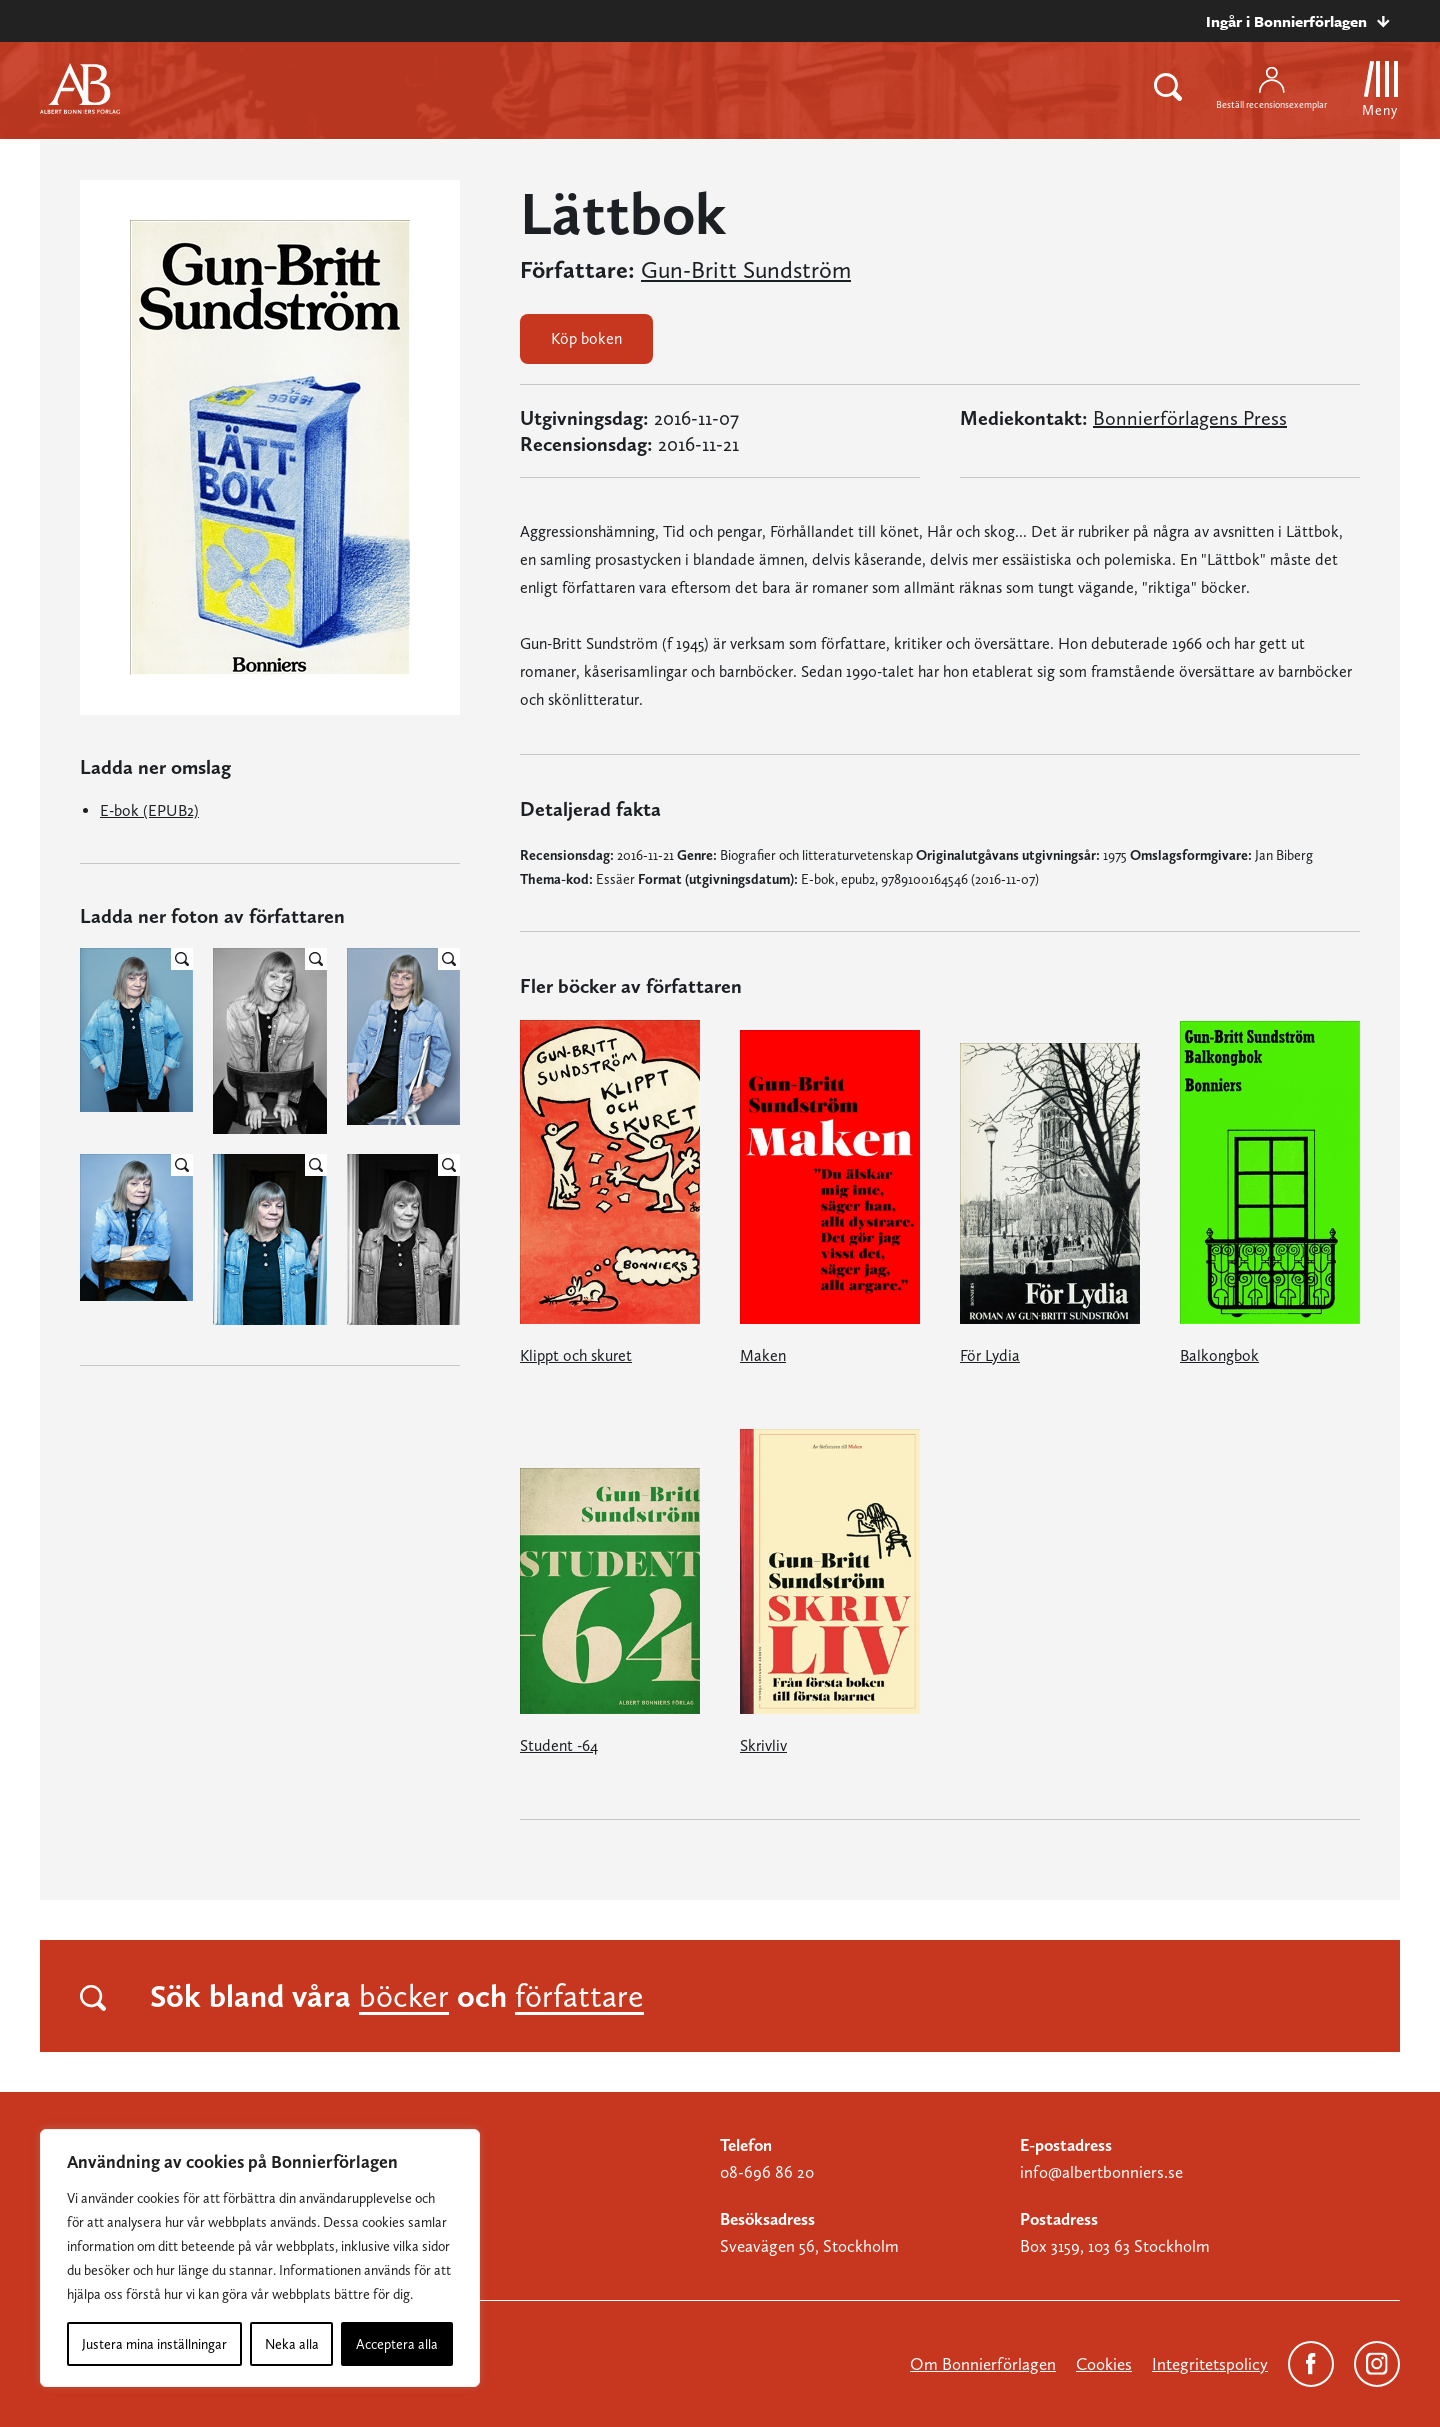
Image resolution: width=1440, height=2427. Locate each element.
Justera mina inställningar (154, 2344)
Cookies (1104, 2364)
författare (579, 1996)
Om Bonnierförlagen (983, 2364)
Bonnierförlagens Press (1190, 418)
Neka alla (292, 2344)
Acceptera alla (397, 2344)
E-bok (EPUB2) (149, 810)
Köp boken (586, 338)
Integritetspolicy (1210, 2364)
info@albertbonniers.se (1101, 2172)
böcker (404, 1996)
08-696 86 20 (767, 2172)
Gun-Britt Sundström (746, 270)
